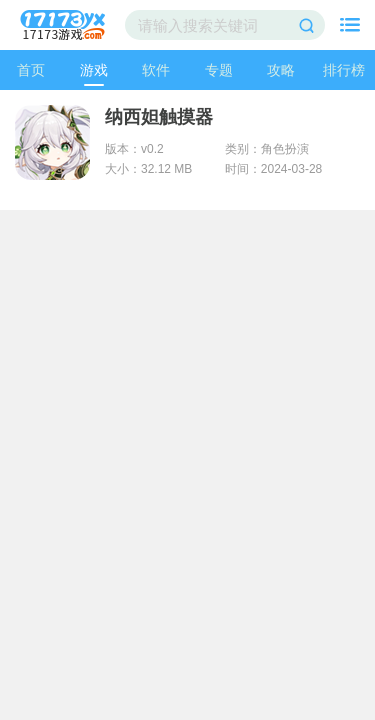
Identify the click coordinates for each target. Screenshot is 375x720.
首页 (31, 70)
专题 (219, 70)
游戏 (94, 70)
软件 (156, 70)
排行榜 (344, 70)
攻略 (281, 70)
